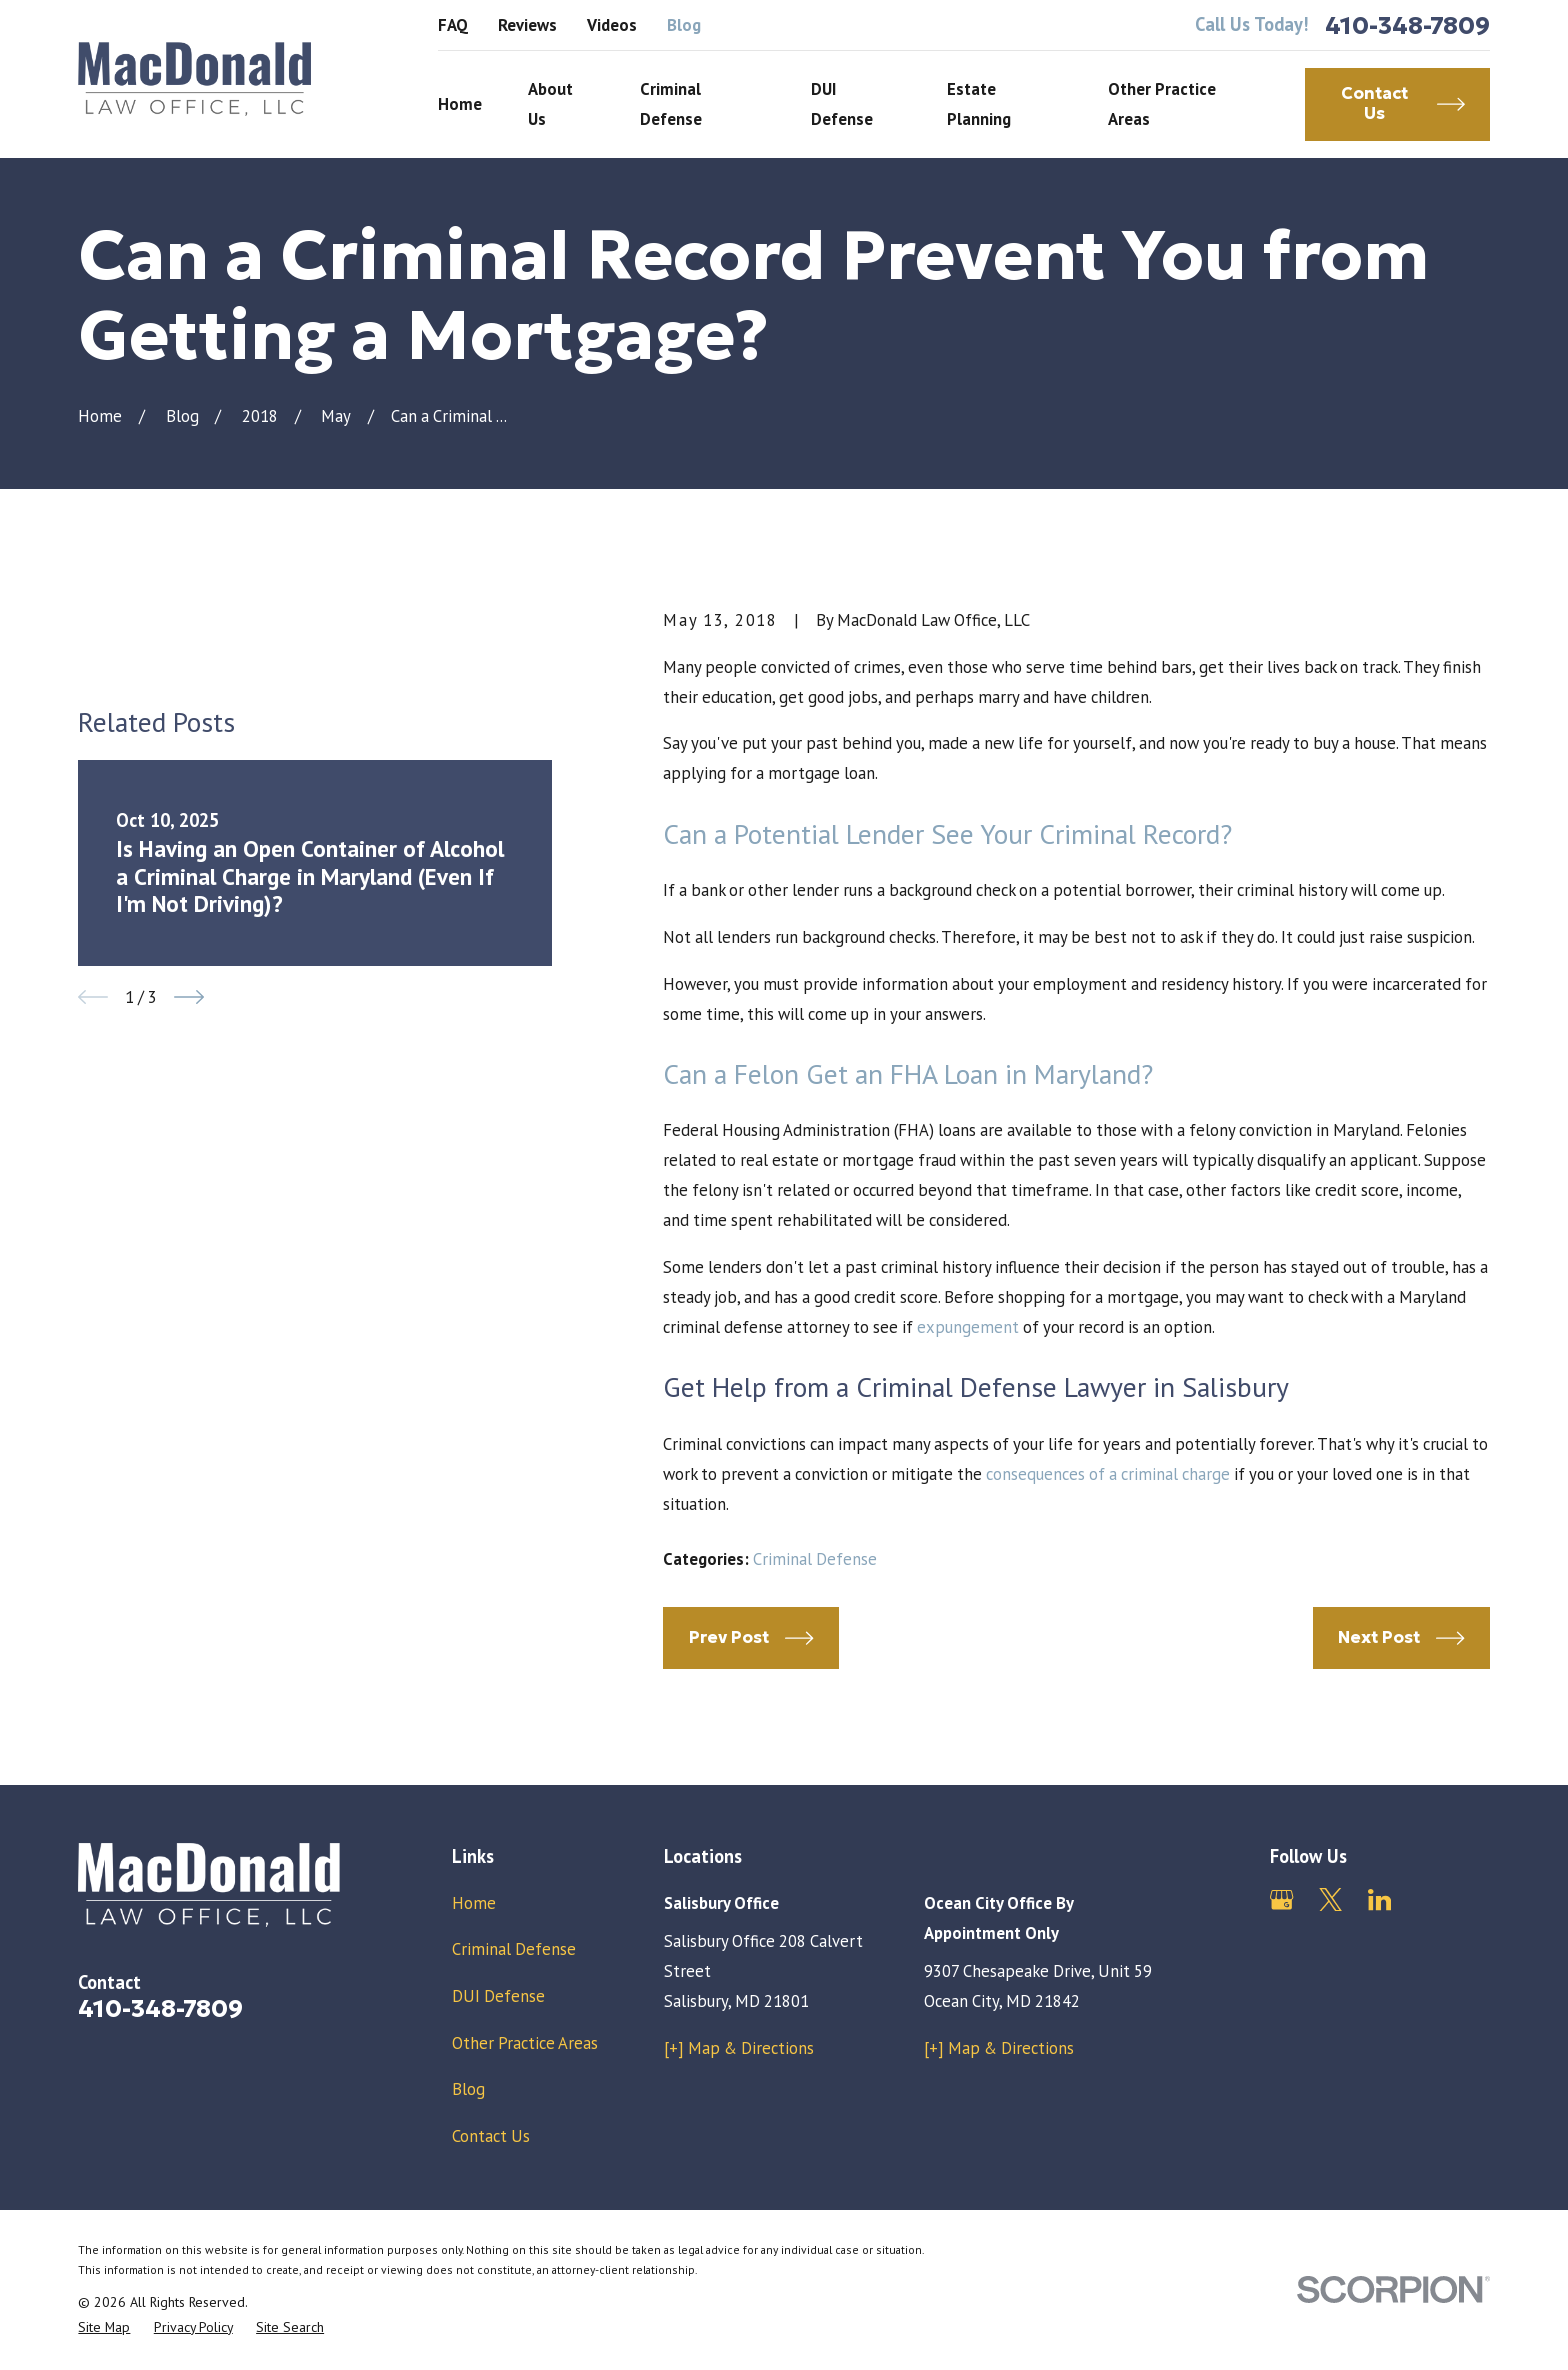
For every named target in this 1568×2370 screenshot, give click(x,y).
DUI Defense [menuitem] (842, 104)
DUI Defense (498, 1996)
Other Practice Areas (525, 2043)
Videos (612, 25)
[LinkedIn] (1379, 1899)
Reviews (527, 25)
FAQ (453, 25)
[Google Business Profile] (1281, 1899)
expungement (968, 1327)
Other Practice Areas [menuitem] (1162, 104)
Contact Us (491, 2136)
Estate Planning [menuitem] (979, 104)
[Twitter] (1330, 1899)
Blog (684, 25)
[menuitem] (104, 2327)
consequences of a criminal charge (1108, 1474)
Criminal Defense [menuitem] (671, 104)
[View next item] (189, 997)
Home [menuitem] (460, 104)
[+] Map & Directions (739, 2048)
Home (474, 1903)
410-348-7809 (1407, 25)
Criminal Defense (815, 1559)
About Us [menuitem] (550, 104)
